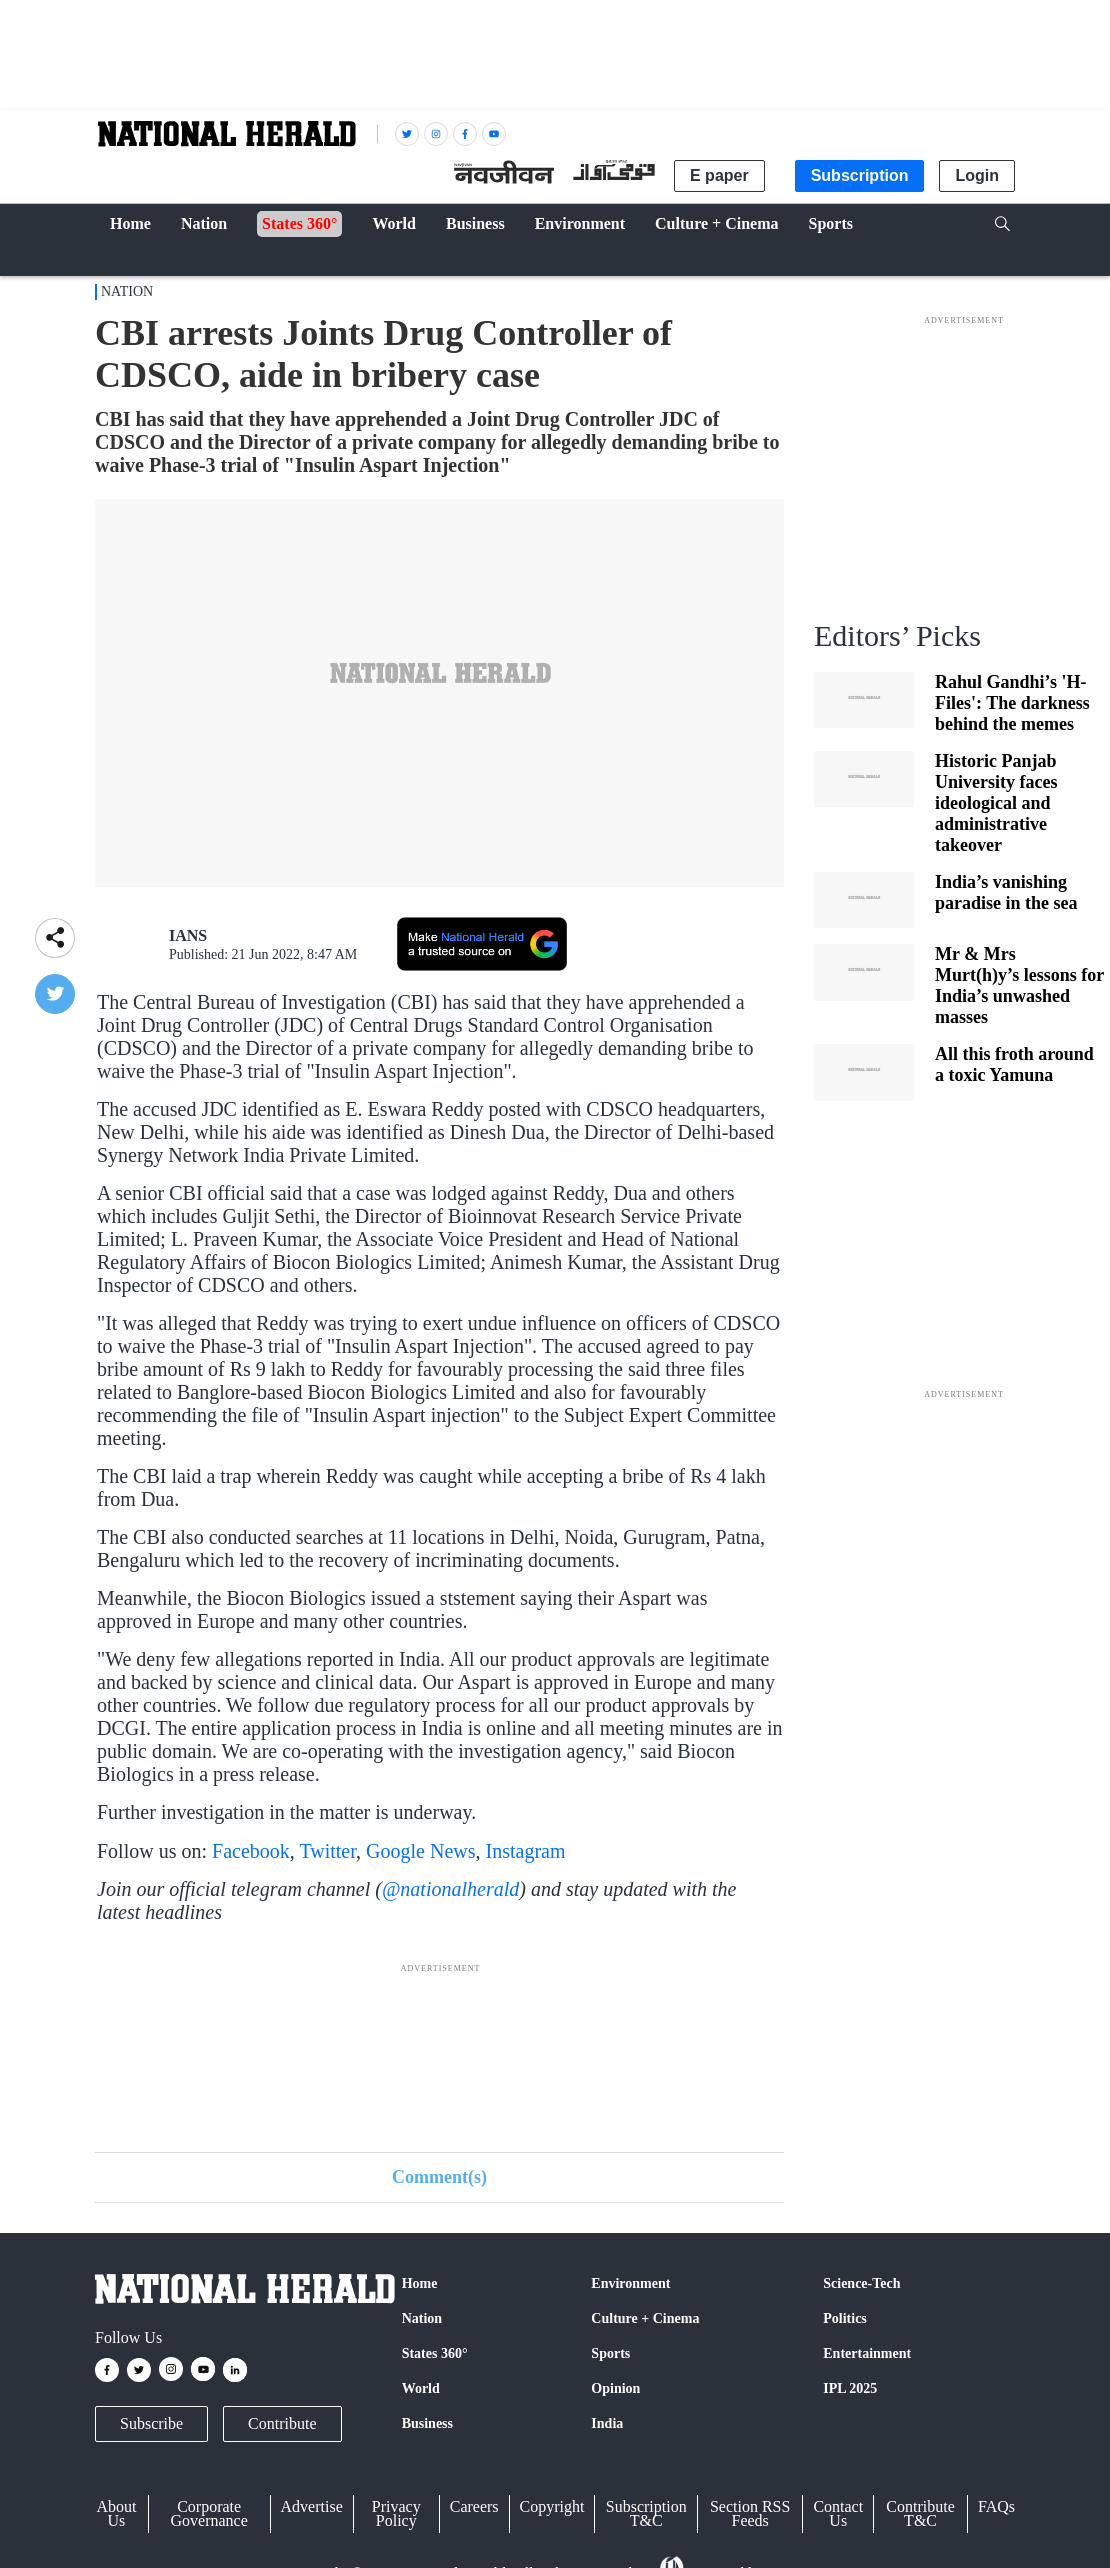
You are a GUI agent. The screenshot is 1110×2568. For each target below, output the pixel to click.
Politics (845, 2318)
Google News (420, 1851)
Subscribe (151, 2423)
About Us (116, 2513)
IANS (188, 935)
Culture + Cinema (645, 2318)
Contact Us (838, 2513)
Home (420, 2283)
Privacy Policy (396, 2513)
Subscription (860, 175)
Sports (610, 2353)
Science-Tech (861, 2283)
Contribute (282, 2423)
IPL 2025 (850, 2388)
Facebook (251, 1851)
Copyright (552, 2506)
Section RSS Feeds (750, 2513)
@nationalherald (450, 1889)
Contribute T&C (920, 2513)
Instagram (526, 1851)
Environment (630, 2283)
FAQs (996, 2506)
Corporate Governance (209, 2513)
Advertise (312, 2506)
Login (977, 175)
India (607, 2423)
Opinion (615, 2388)
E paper (719, 175)
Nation (127, 291)
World (421, 2388)
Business (427, 2423)
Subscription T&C (646, 2513)
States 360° (435, 2353)
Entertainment (867, 2353)
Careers (474, 2506)
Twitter (327, 1851)
